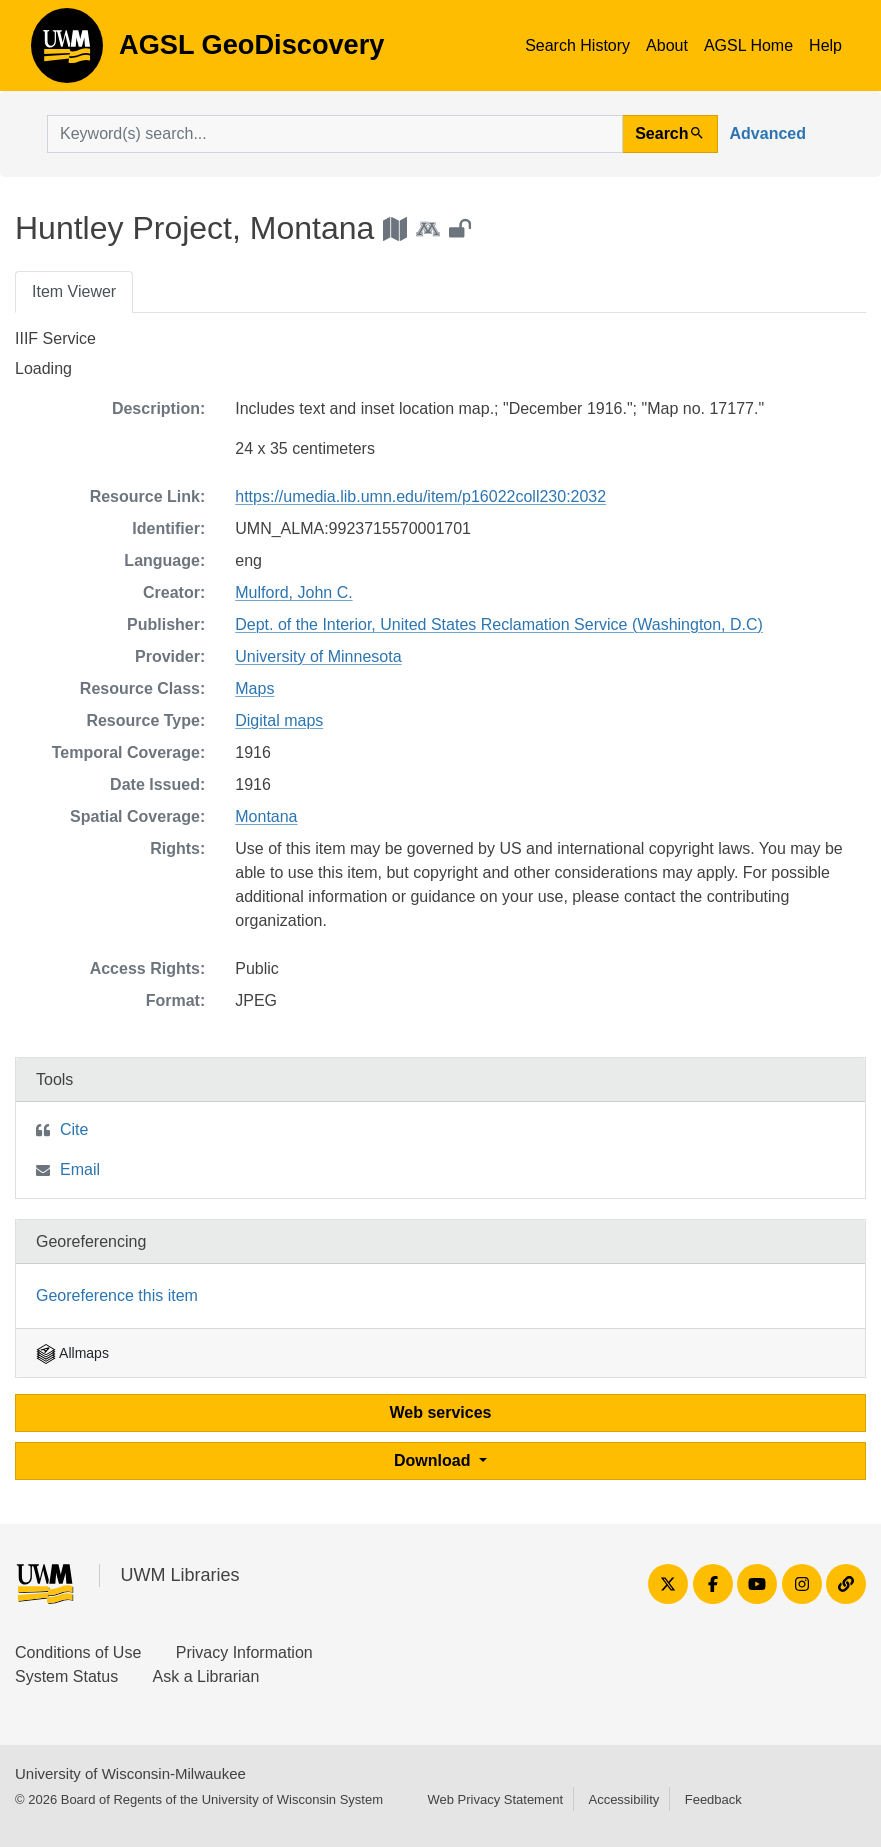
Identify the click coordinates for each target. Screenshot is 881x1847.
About (667, 45)
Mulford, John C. (293, 592)
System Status (66, 1676)
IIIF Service (55, 338)
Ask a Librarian (206, 1676)
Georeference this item (117, 1295)
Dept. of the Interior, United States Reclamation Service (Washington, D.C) (499, 624)
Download (434, 1460)
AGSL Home (748, 45)
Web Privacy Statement (495, 1799)
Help (825, 45)
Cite (74, 1129)
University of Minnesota (318, 656)
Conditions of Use (78, 1652)
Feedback (713, 1799)
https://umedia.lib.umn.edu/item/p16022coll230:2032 (420, 496)
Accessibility (623, 1799)
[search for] (335, 134)
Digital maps (279, 720)
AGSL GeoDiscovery (67, 52)
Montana (266, 816)
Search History (577, 45)
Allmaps (72, 1353)
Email (80, 1169)
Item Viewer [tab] (74, 291)
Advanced (768, 133)
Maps (254, 688)
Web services (441, 1412)
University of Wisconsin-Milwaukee (130, 1773)
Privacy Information (244, 1652)
